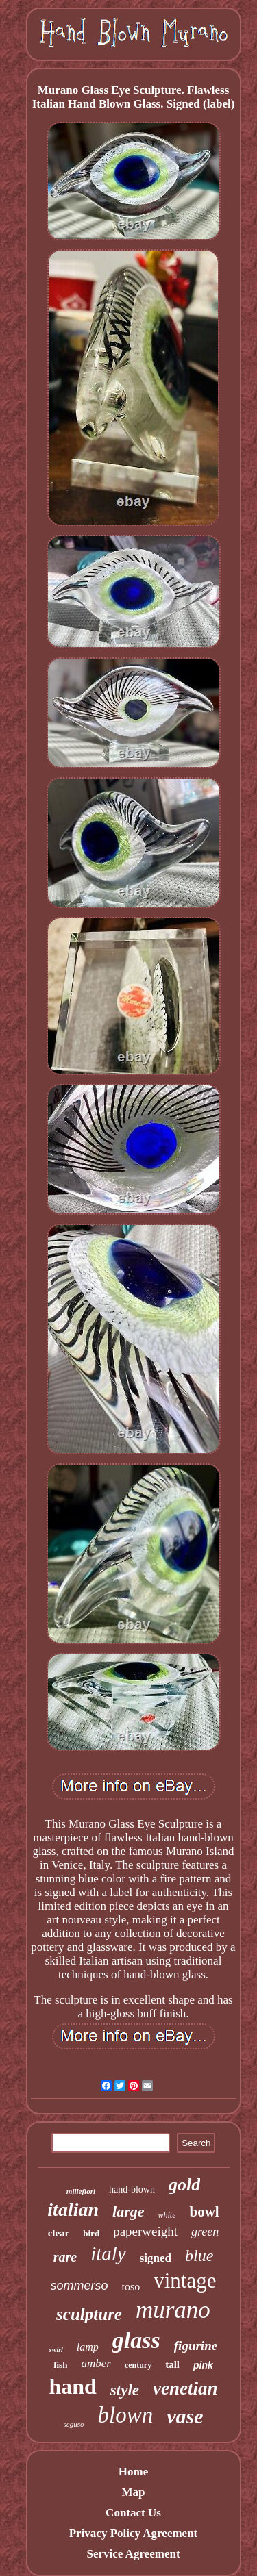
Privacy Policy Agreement (133, 2533)
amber (95, 2363)
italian (73, 2209)
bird (91, 2233)
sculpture (89, 2314)
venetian (185, 2388)
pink (203, 2365)
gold (184, 2185)
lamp (88, 2347)
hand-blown (132, 2189)
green (205, 2231)
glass (136, 2340)
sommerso (79, 2286)
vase (185, 2416)
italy (108, 2253)
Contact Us (133, 2512)
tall (172, 2364)
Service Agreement (133, 2553)
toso (131, 2287)
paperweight (145, 2231)
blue (199, 2255)
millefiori (80, 2191)
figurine (195, 2345)
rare (65, 2256)
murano (173, 2310)
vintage (185, 2281)
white (166, 2215)
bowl (204, 2212)
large (128, 2211)
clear (59, 2232)
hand (72, 2386)
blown (125, 2415)
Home (133, 2471)
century (138, 2365)
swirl (56, 2349)
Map (133, 2492)
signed (155, 2257)
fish (60, 2365)
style (124, 2390)
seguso (74, 2424)
